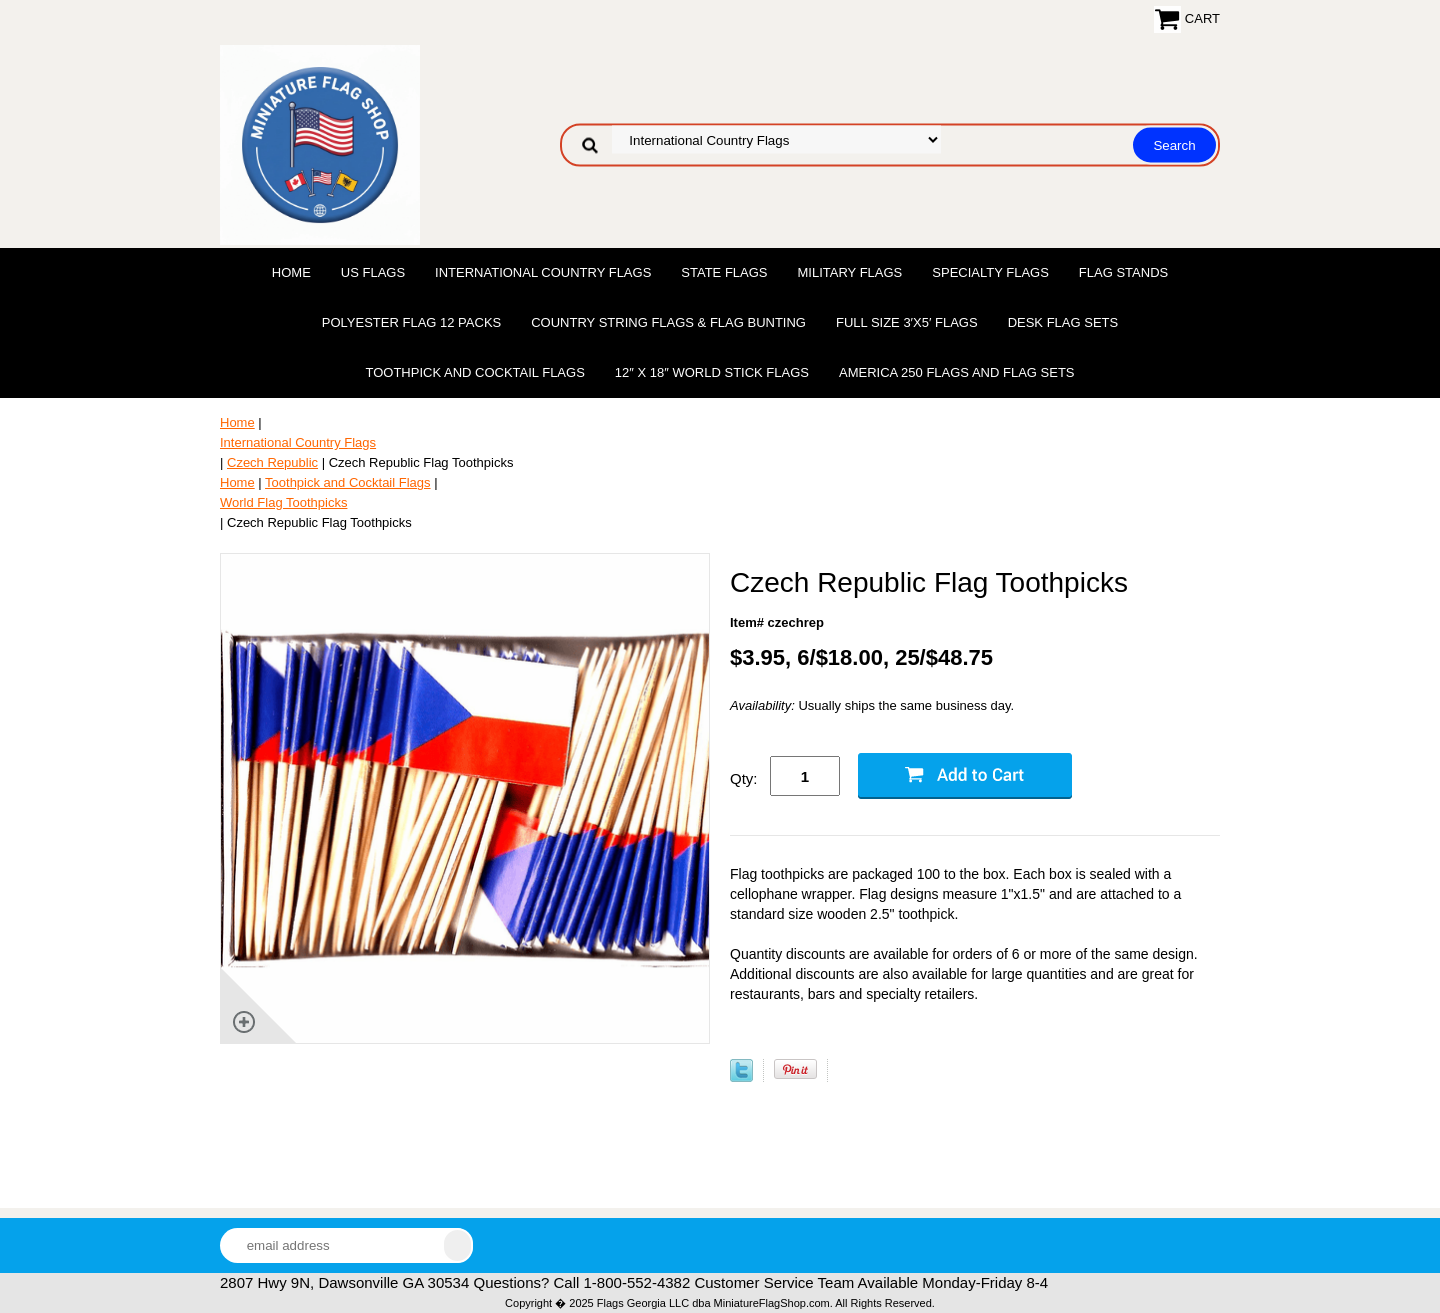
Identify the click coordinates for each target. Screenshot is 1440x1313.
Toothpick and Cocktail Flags (474, 372)
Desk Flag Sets (1063, 322)
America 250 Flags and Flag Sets (957, 372)
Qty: (744, 778)
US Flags (373, 272)
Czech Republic (272, 462)
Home (291, 272)
